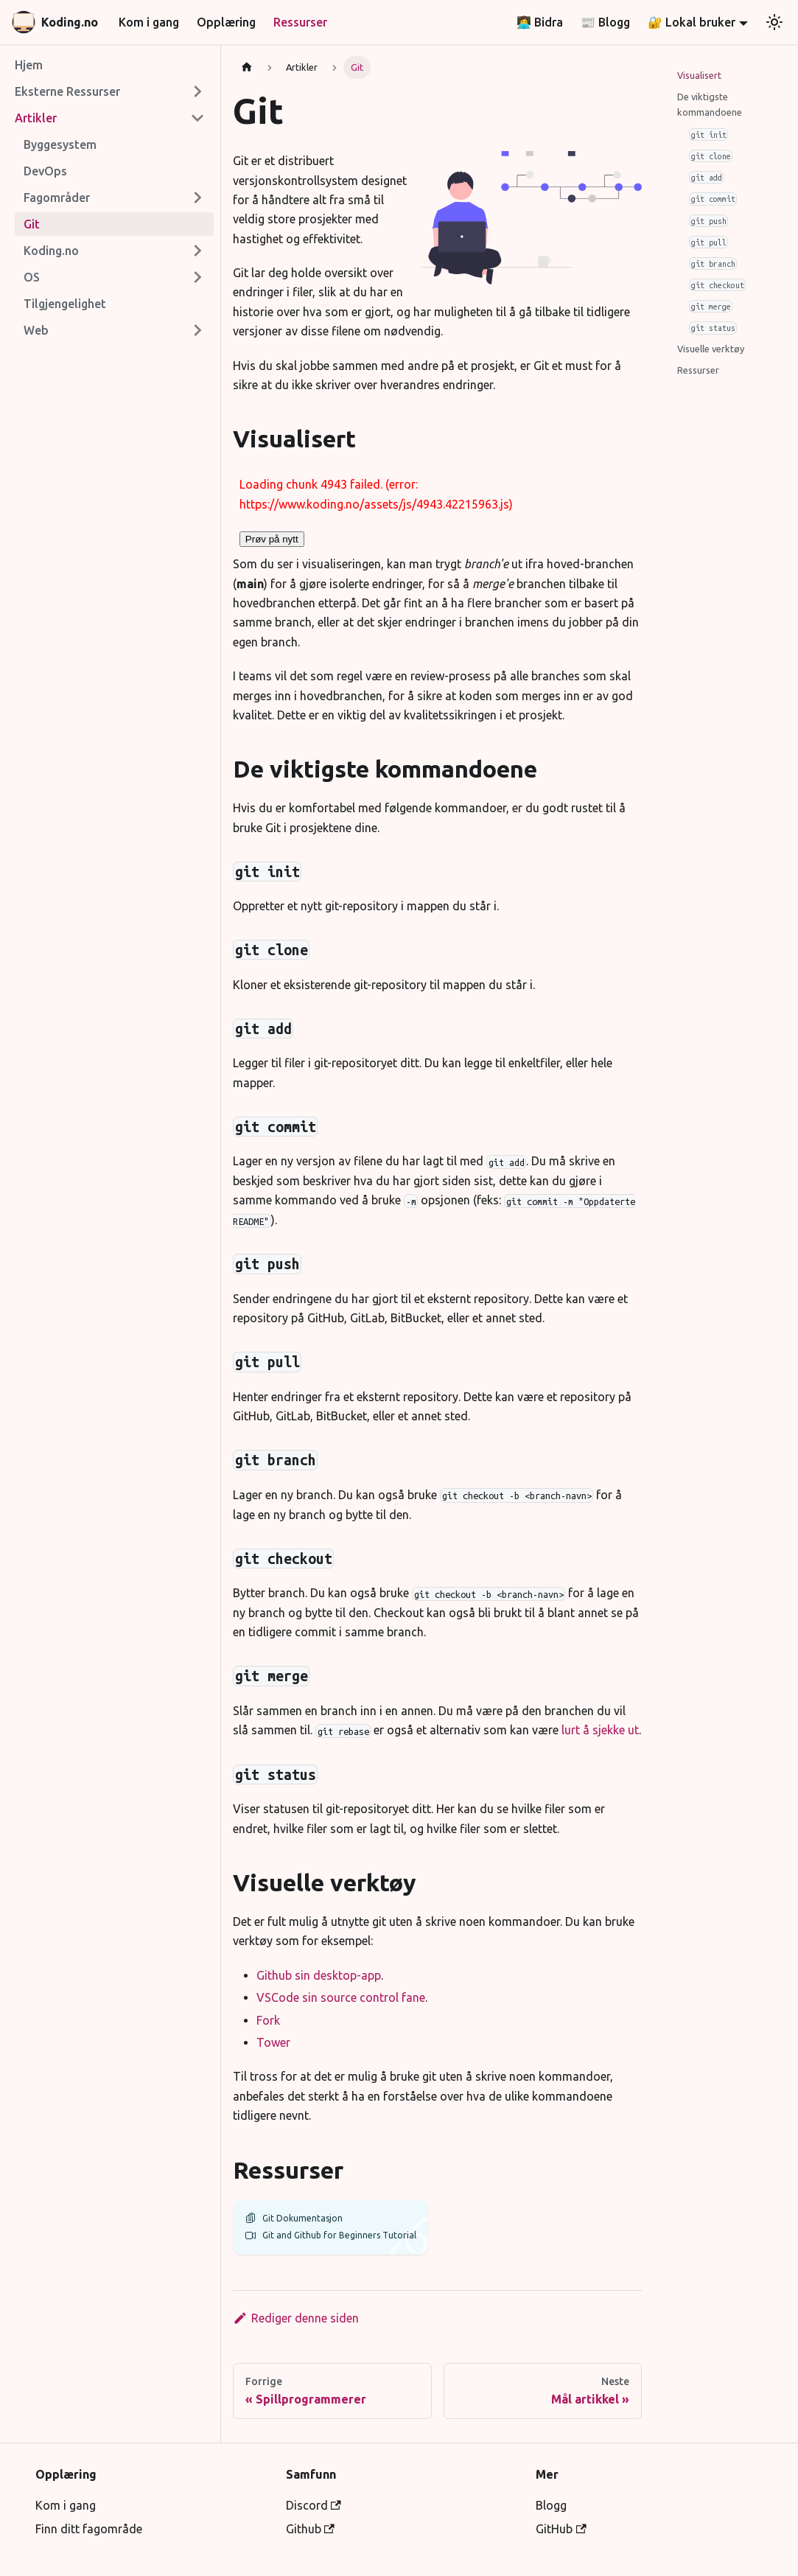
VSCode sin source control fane (340, 1997)
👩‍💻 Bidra (540, 22)
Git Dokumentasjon (294, 2218)
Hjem (29, 64)
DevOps (45, 171)
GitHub (561, 2528)
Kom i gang (149, 22)
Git (32, 224)
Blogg (551, 2505)
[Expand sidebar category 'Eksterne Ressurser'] (197, 91)
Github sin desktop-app (318, 1975)
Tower (273, 2042)
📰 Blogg (605, 22)
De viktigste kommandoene (709, 104)
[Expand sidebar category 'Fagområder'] (197, 197)
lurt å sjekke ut (600, 1729)
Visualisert (699, 75)
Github (310, 2528)
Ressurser (300, 22)
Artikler (36, 118)
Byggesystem (60, 144)
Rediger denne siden (296, 2318)
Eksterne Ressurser (67, 91)
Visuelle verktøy (710, 348)
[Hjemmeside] (247, 67)
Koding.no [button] (51, 250)
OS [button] (32, 277)
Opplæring (226, 22)
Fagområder (57, 197)
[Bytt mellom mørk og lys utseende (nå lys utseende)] (774, 22)
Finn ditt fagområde (88, 2528)
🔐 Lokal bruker (691, 22)
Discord (313, 2505)
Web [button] (36, 330)
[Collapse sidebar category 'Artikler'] (197, 118)
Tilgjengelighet (65, 303)
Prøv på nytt (271, 539)
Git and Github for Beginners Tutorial (330, 2235)
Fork (268, 2020)
